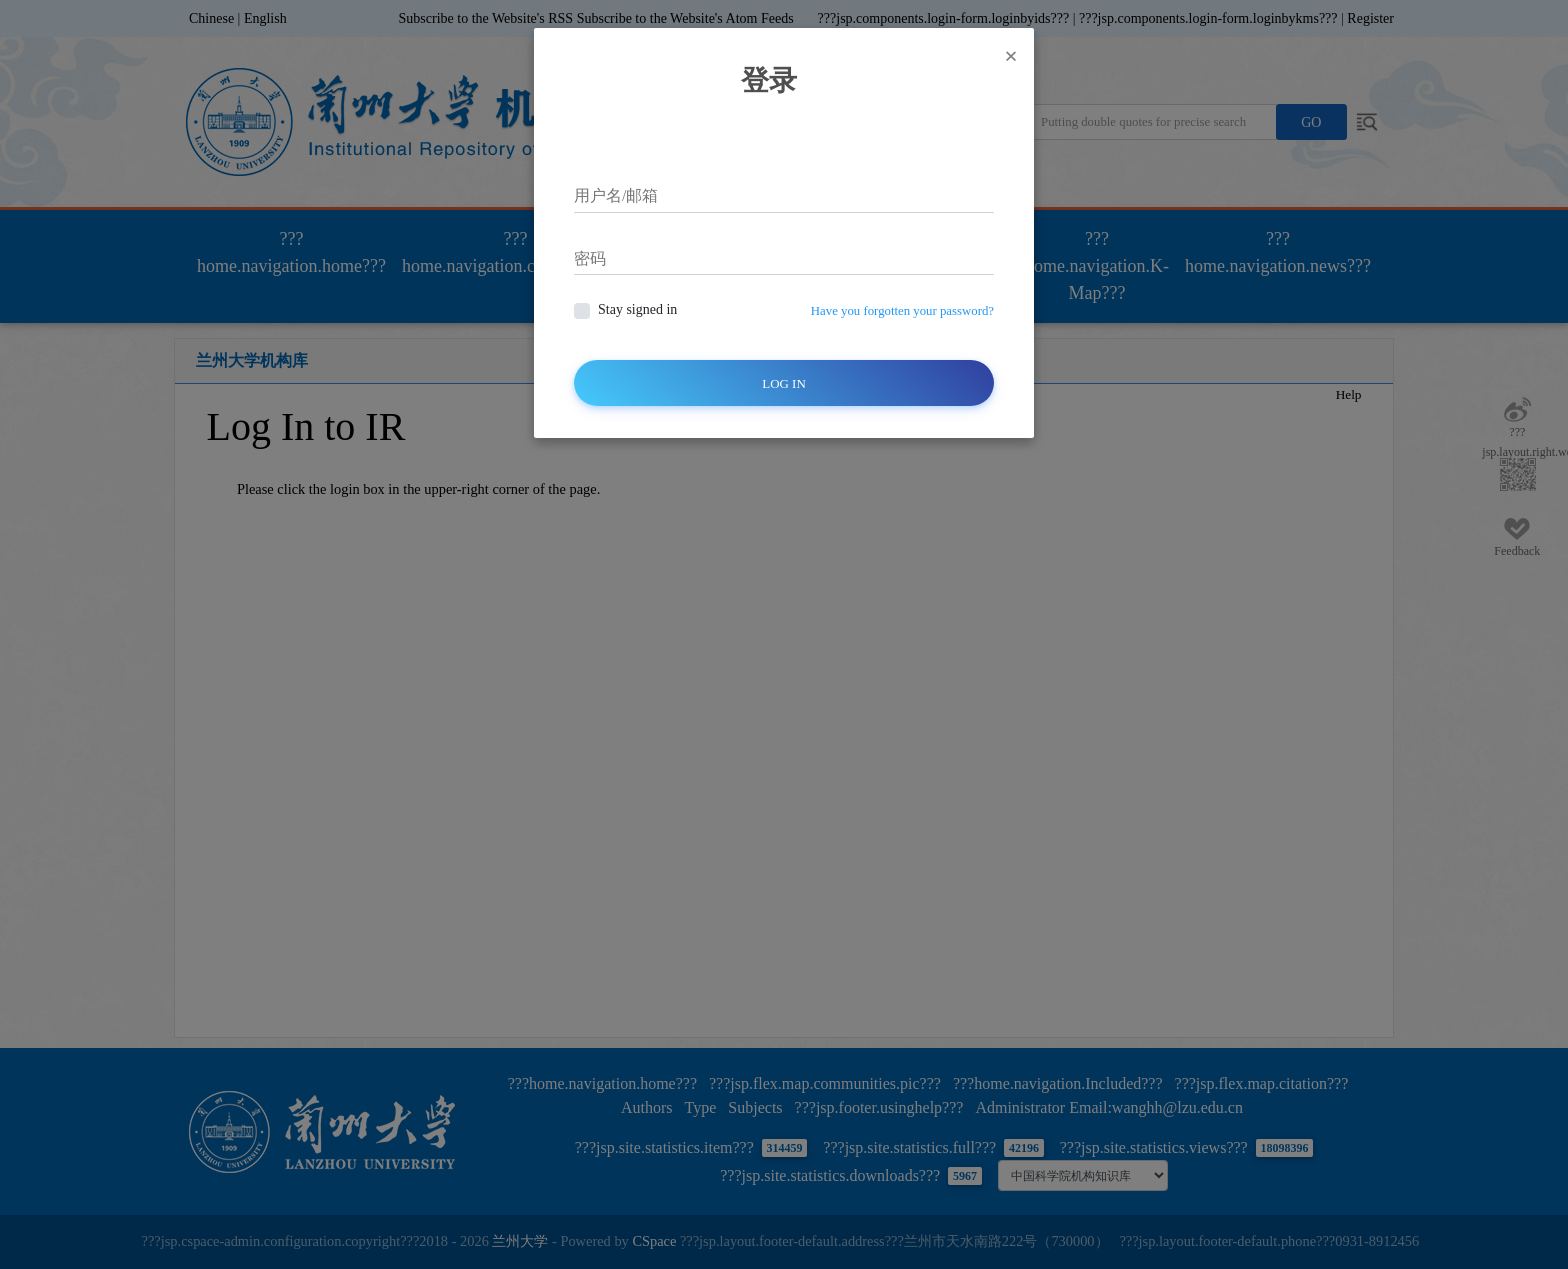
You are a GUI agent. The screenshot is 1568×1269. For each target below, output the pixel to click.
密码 (590, 258)
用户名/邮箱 (616, 195)
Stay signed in (637, 309)
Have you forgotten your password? (902, 311)
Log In (784, 383)
